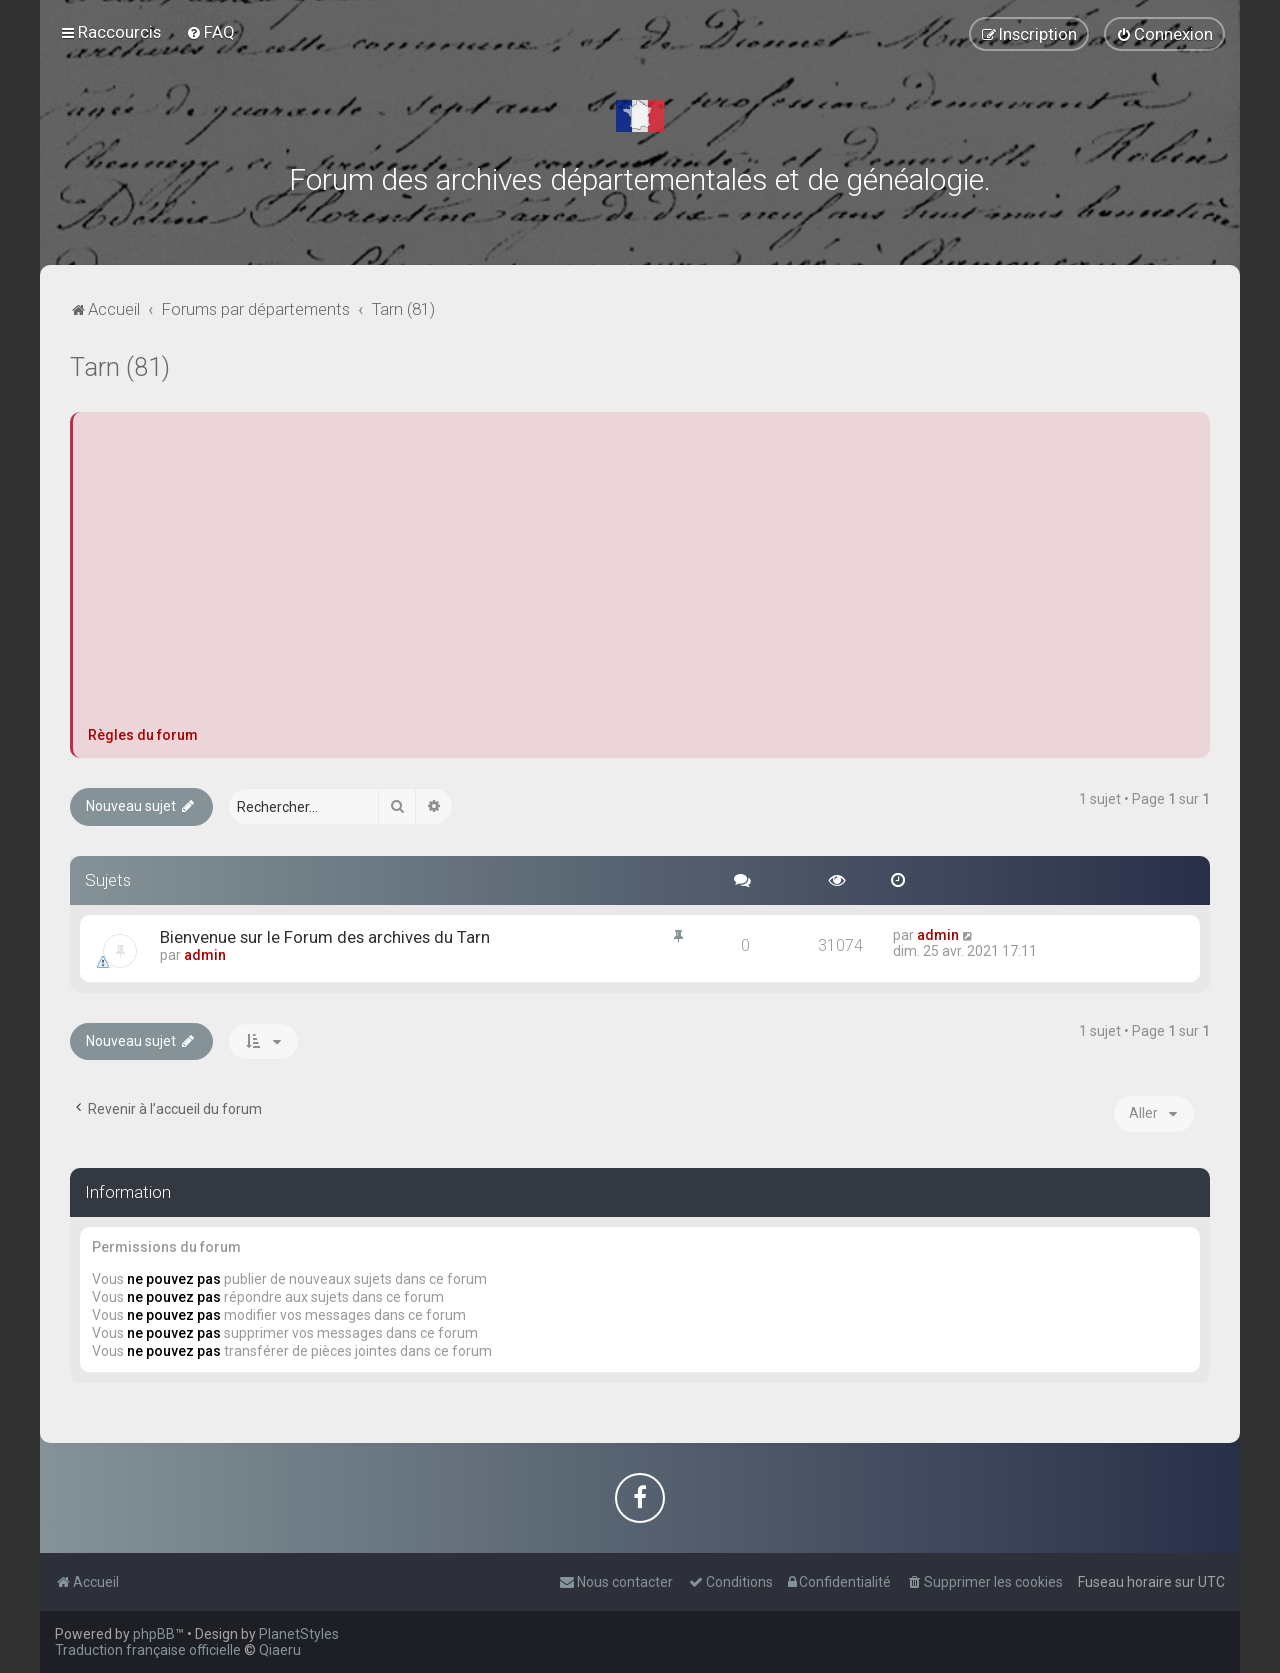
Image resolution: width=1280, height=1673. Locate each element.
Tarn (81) (120, 367)
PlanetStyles (299, 1634)
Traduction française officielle (148, 1650)
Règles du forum (143, 735)
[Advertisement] (641, 577)
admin (205, 955)
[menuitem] (210, 32)
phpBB (154, 1634)
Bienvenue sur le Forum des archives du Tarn (325, 937)
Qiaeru (280, 1650)
